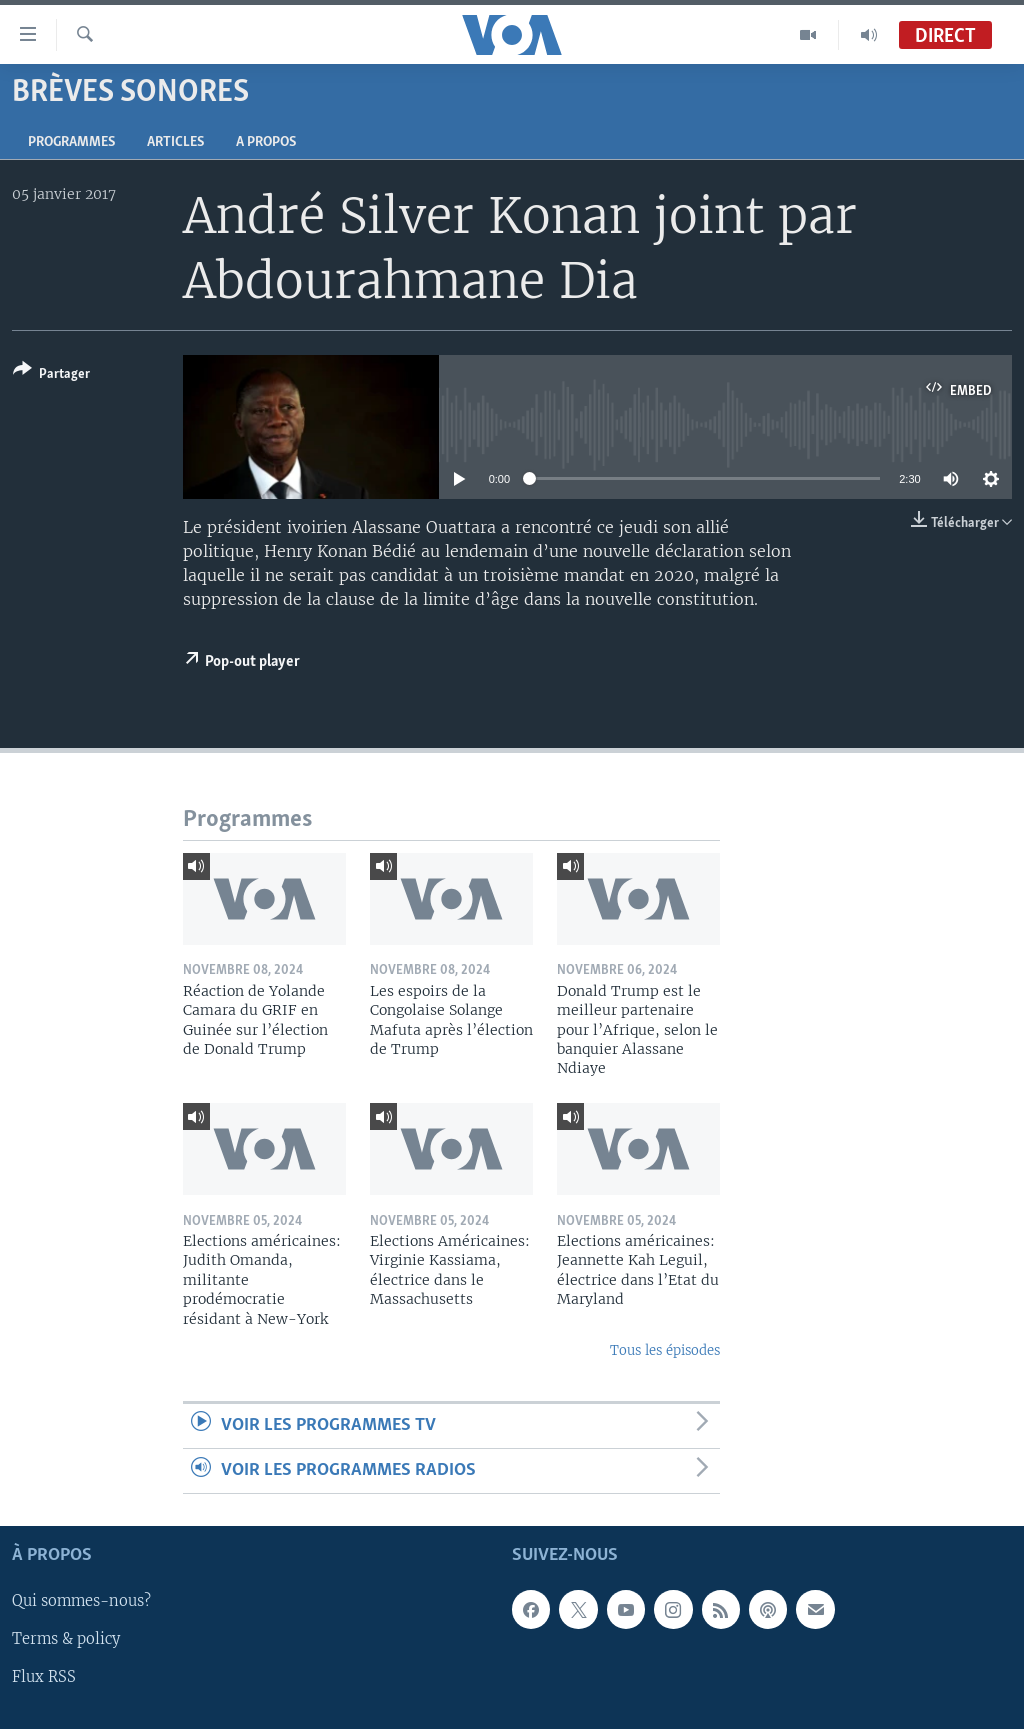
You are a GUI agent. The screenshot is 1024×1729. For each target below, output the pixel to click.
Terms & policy (66, 1640)
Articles (175, 142)
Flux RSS (44, 1678)
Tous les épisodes (665, 1350)
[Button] (51, 375)
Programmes (71, 142)
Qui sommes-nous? (81, 1602)
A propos (266, 142)
